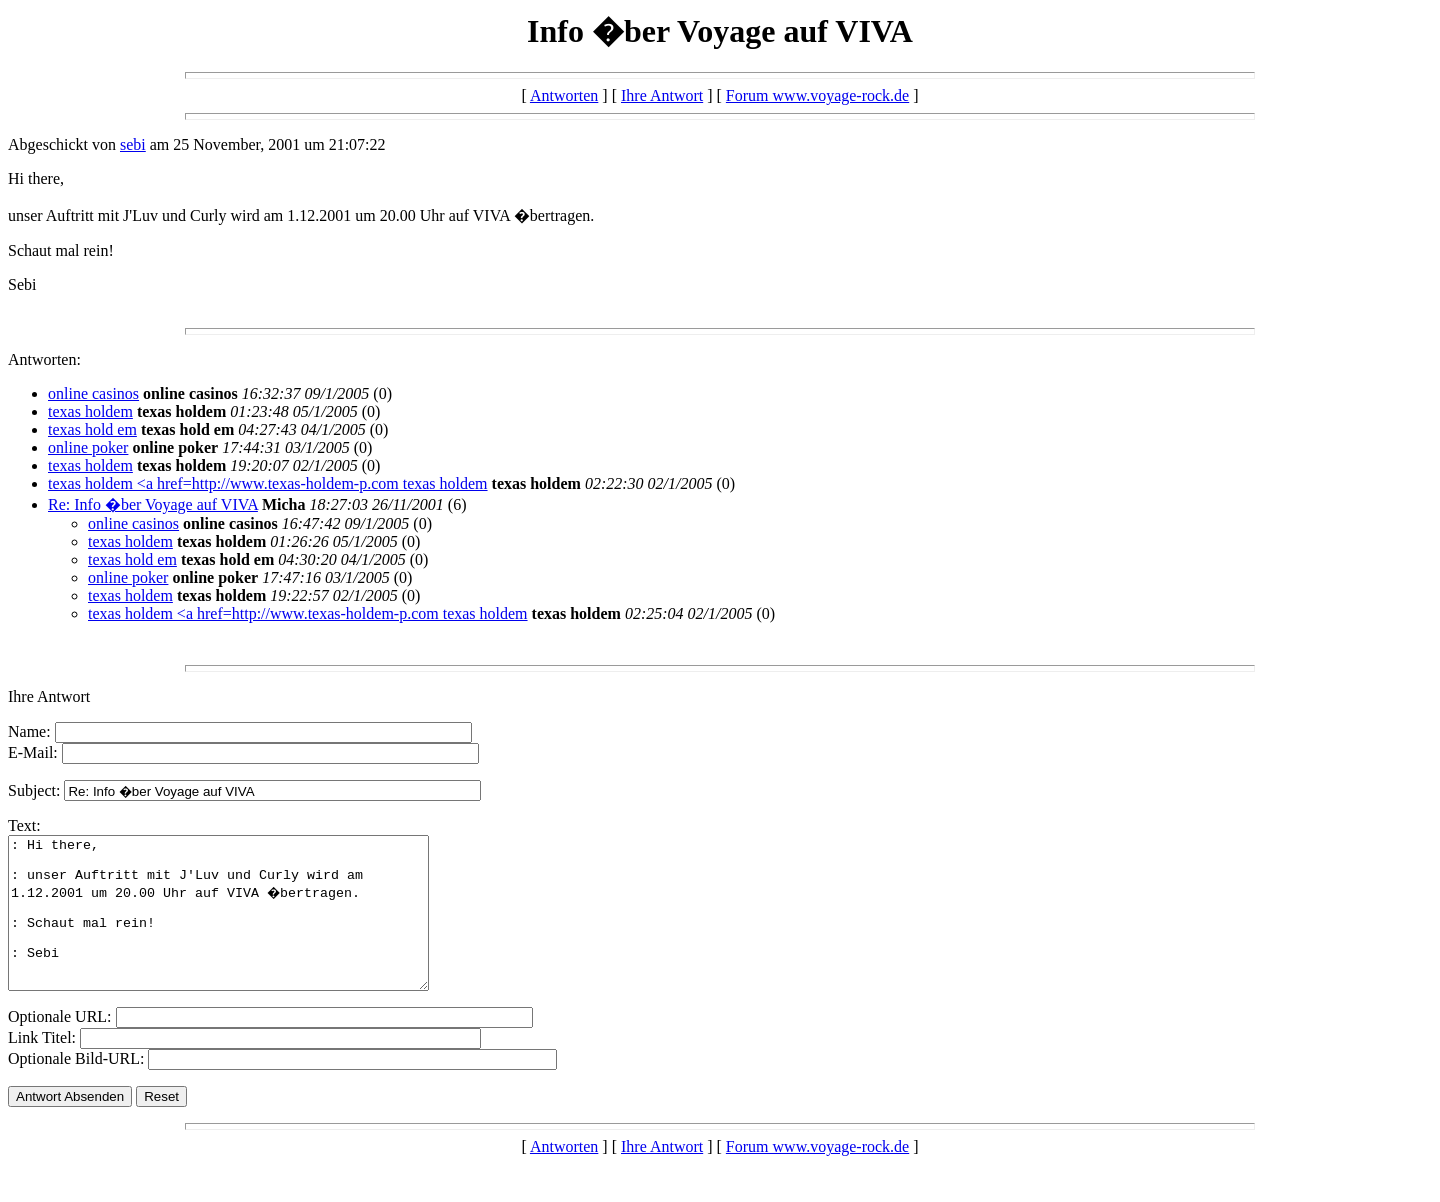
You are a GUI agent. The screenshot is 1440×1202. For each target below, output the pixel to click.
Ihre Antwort (662, 95)
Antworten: (44, 359)
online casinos (93, 393)
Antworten (564, 95)
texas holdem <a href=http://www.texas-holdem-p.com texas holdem (268, 483)
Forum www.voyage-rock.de (817, 95)
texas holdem (90, 411)
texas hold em (92, 429)
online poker (88, 447)
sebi (133, 144)
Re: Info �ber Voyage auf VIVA (153, 504)
